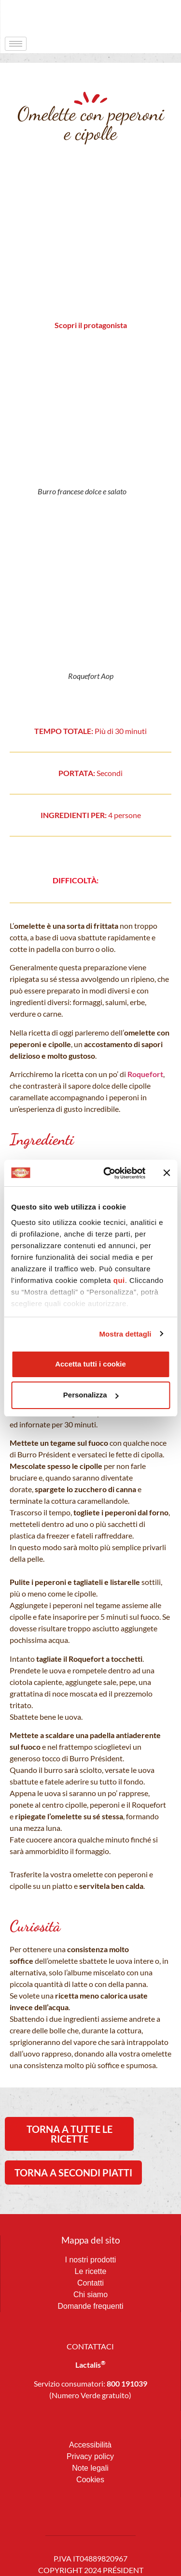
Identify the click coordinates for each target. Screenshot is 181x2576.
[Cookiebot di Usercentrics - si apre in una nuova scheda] (107, 1173)
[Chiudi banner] (166, 1172)
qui (119, 1280)
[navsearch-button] (154, 17)
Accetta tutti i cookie (90, 1364)
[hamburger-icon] (16, 44)
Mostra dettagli (125, 1334)
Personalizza (91, 1395)
